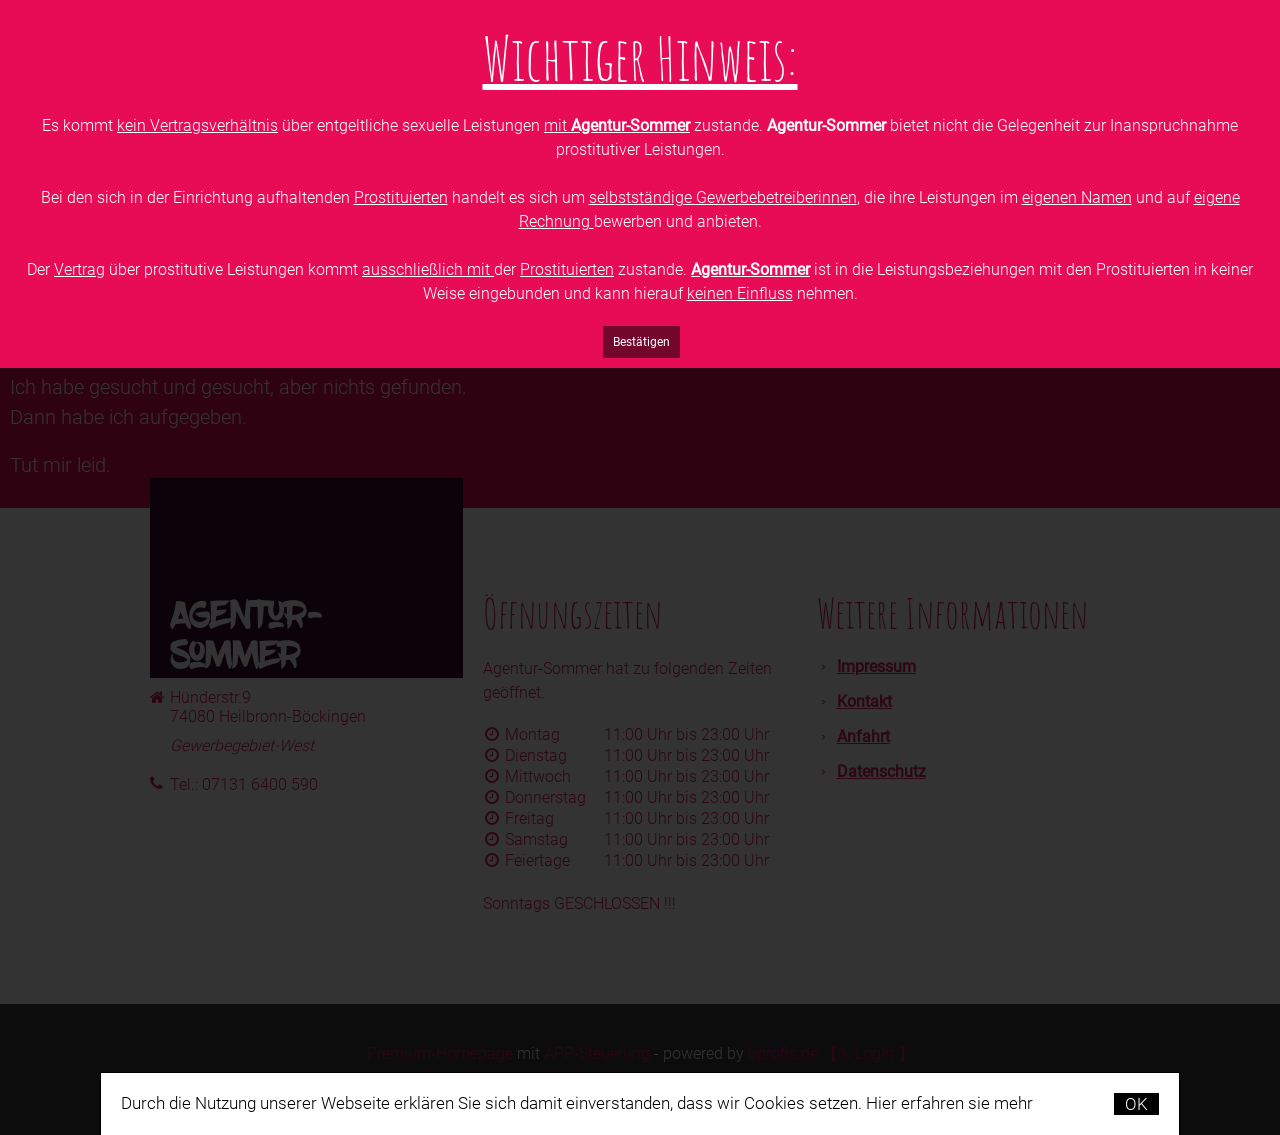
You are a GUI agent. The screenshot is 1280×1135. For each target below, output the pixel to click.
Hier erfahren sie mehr (949, 1103)
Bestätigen (641, 342)
